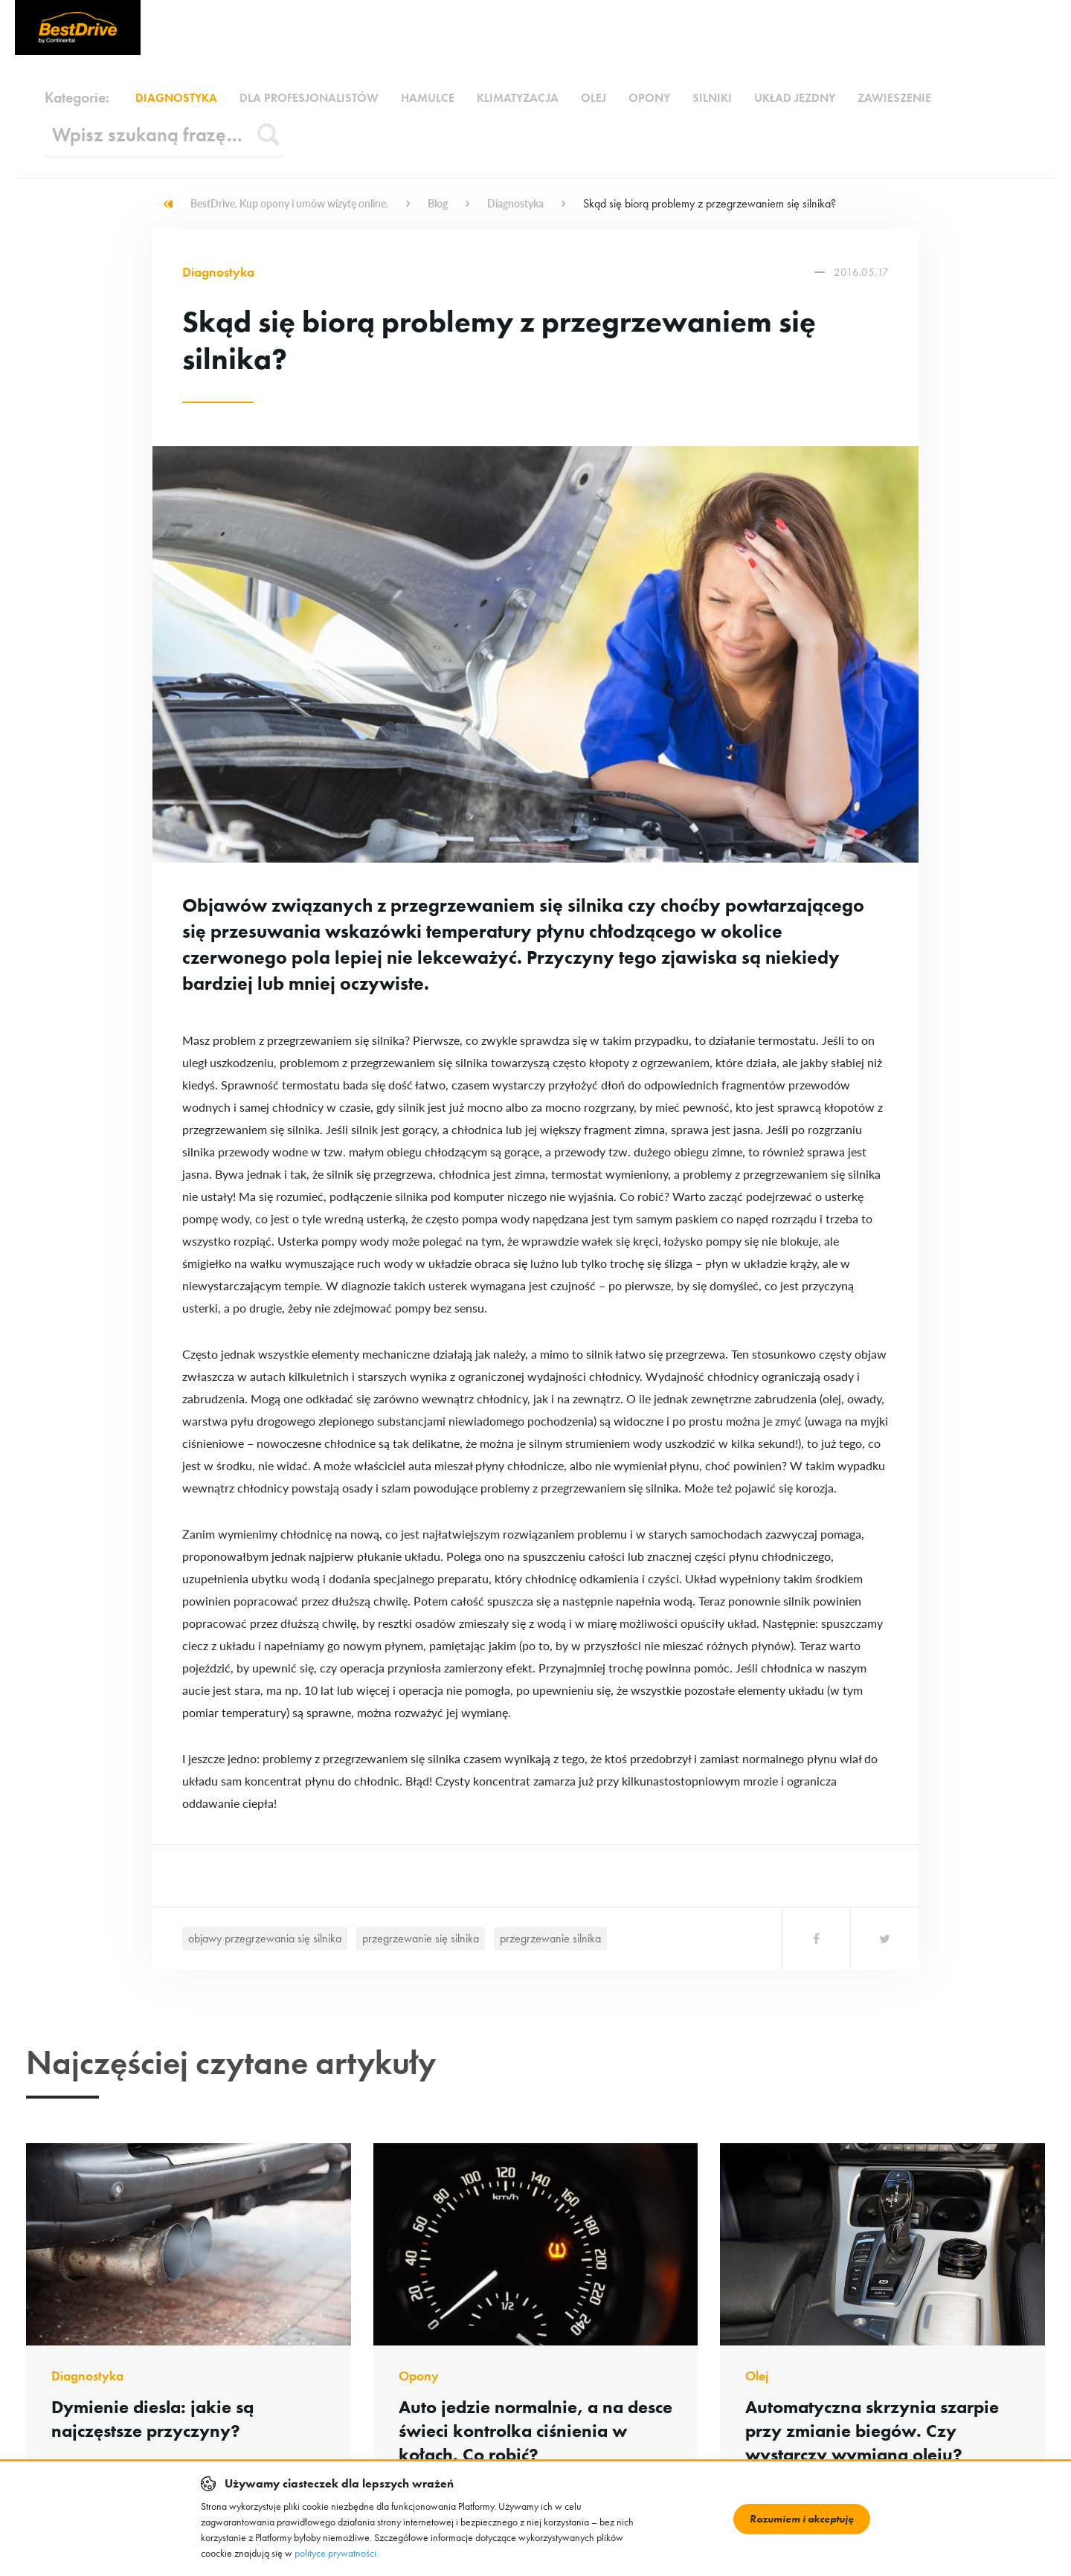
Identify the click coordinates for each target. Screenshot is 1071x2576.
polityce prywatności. (337, 2553)
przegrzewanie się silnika (420, 1938)
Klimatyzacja (518, 98)
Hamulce (427, 98)
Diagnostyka (176, 98)
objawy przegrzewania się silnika (264, 1938)
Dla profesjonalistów (309, 98)
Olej (593, 98)
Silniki (712, 98)
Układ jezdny (794, 98)
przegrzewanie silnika (550, 1938)
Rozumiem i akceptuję (802, 2518)
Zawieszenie (894, 98)
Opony (649, 98)
